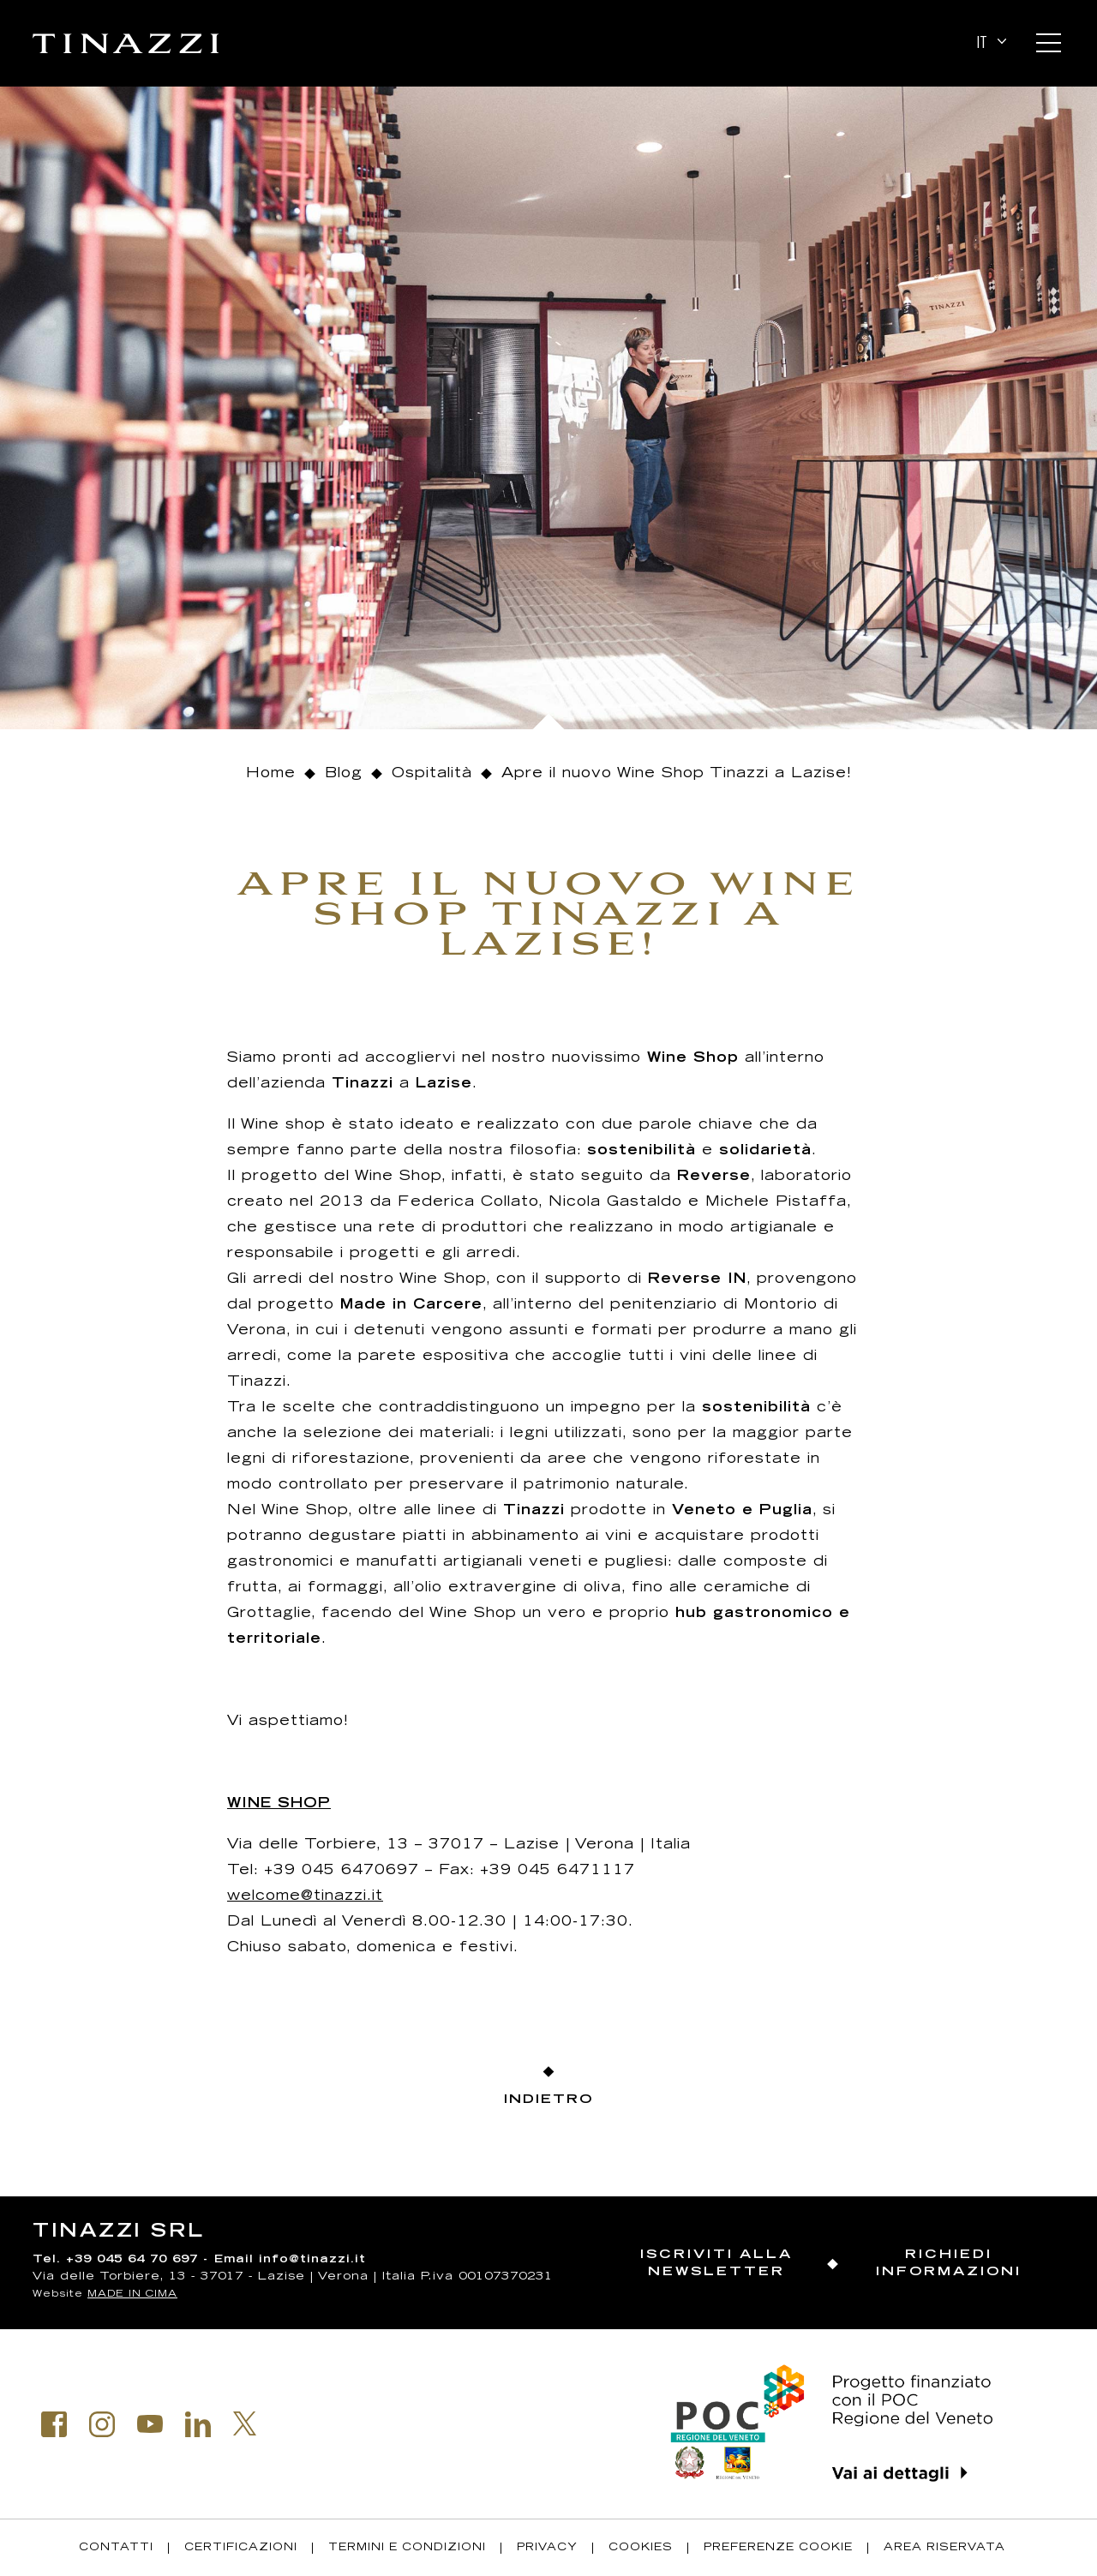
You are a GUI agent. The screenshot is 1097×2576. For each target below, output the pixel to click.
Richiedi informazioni (949, 2264)
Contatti (116, 2548)
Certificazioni (240, 2548)
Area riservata (944, 2548)
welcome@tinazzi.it (305, 1896)
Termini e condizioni (407, 2548)
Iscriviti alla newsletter (716, 2264)
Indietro (548, 2100)
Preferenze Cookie (778, 2548)
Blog (344, 774)
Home (271, 774)
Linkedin (198, 2424)
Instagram (102, 2424)
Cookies (640, 2548)
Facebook (54, 2424)
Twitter (245, 2423)
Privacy (547, 2548)
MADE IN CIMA (132, 2294)
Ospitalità (432, 774)
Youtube (150, 2424)
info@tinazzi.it (312, 2260)
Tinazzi (126, 43)
